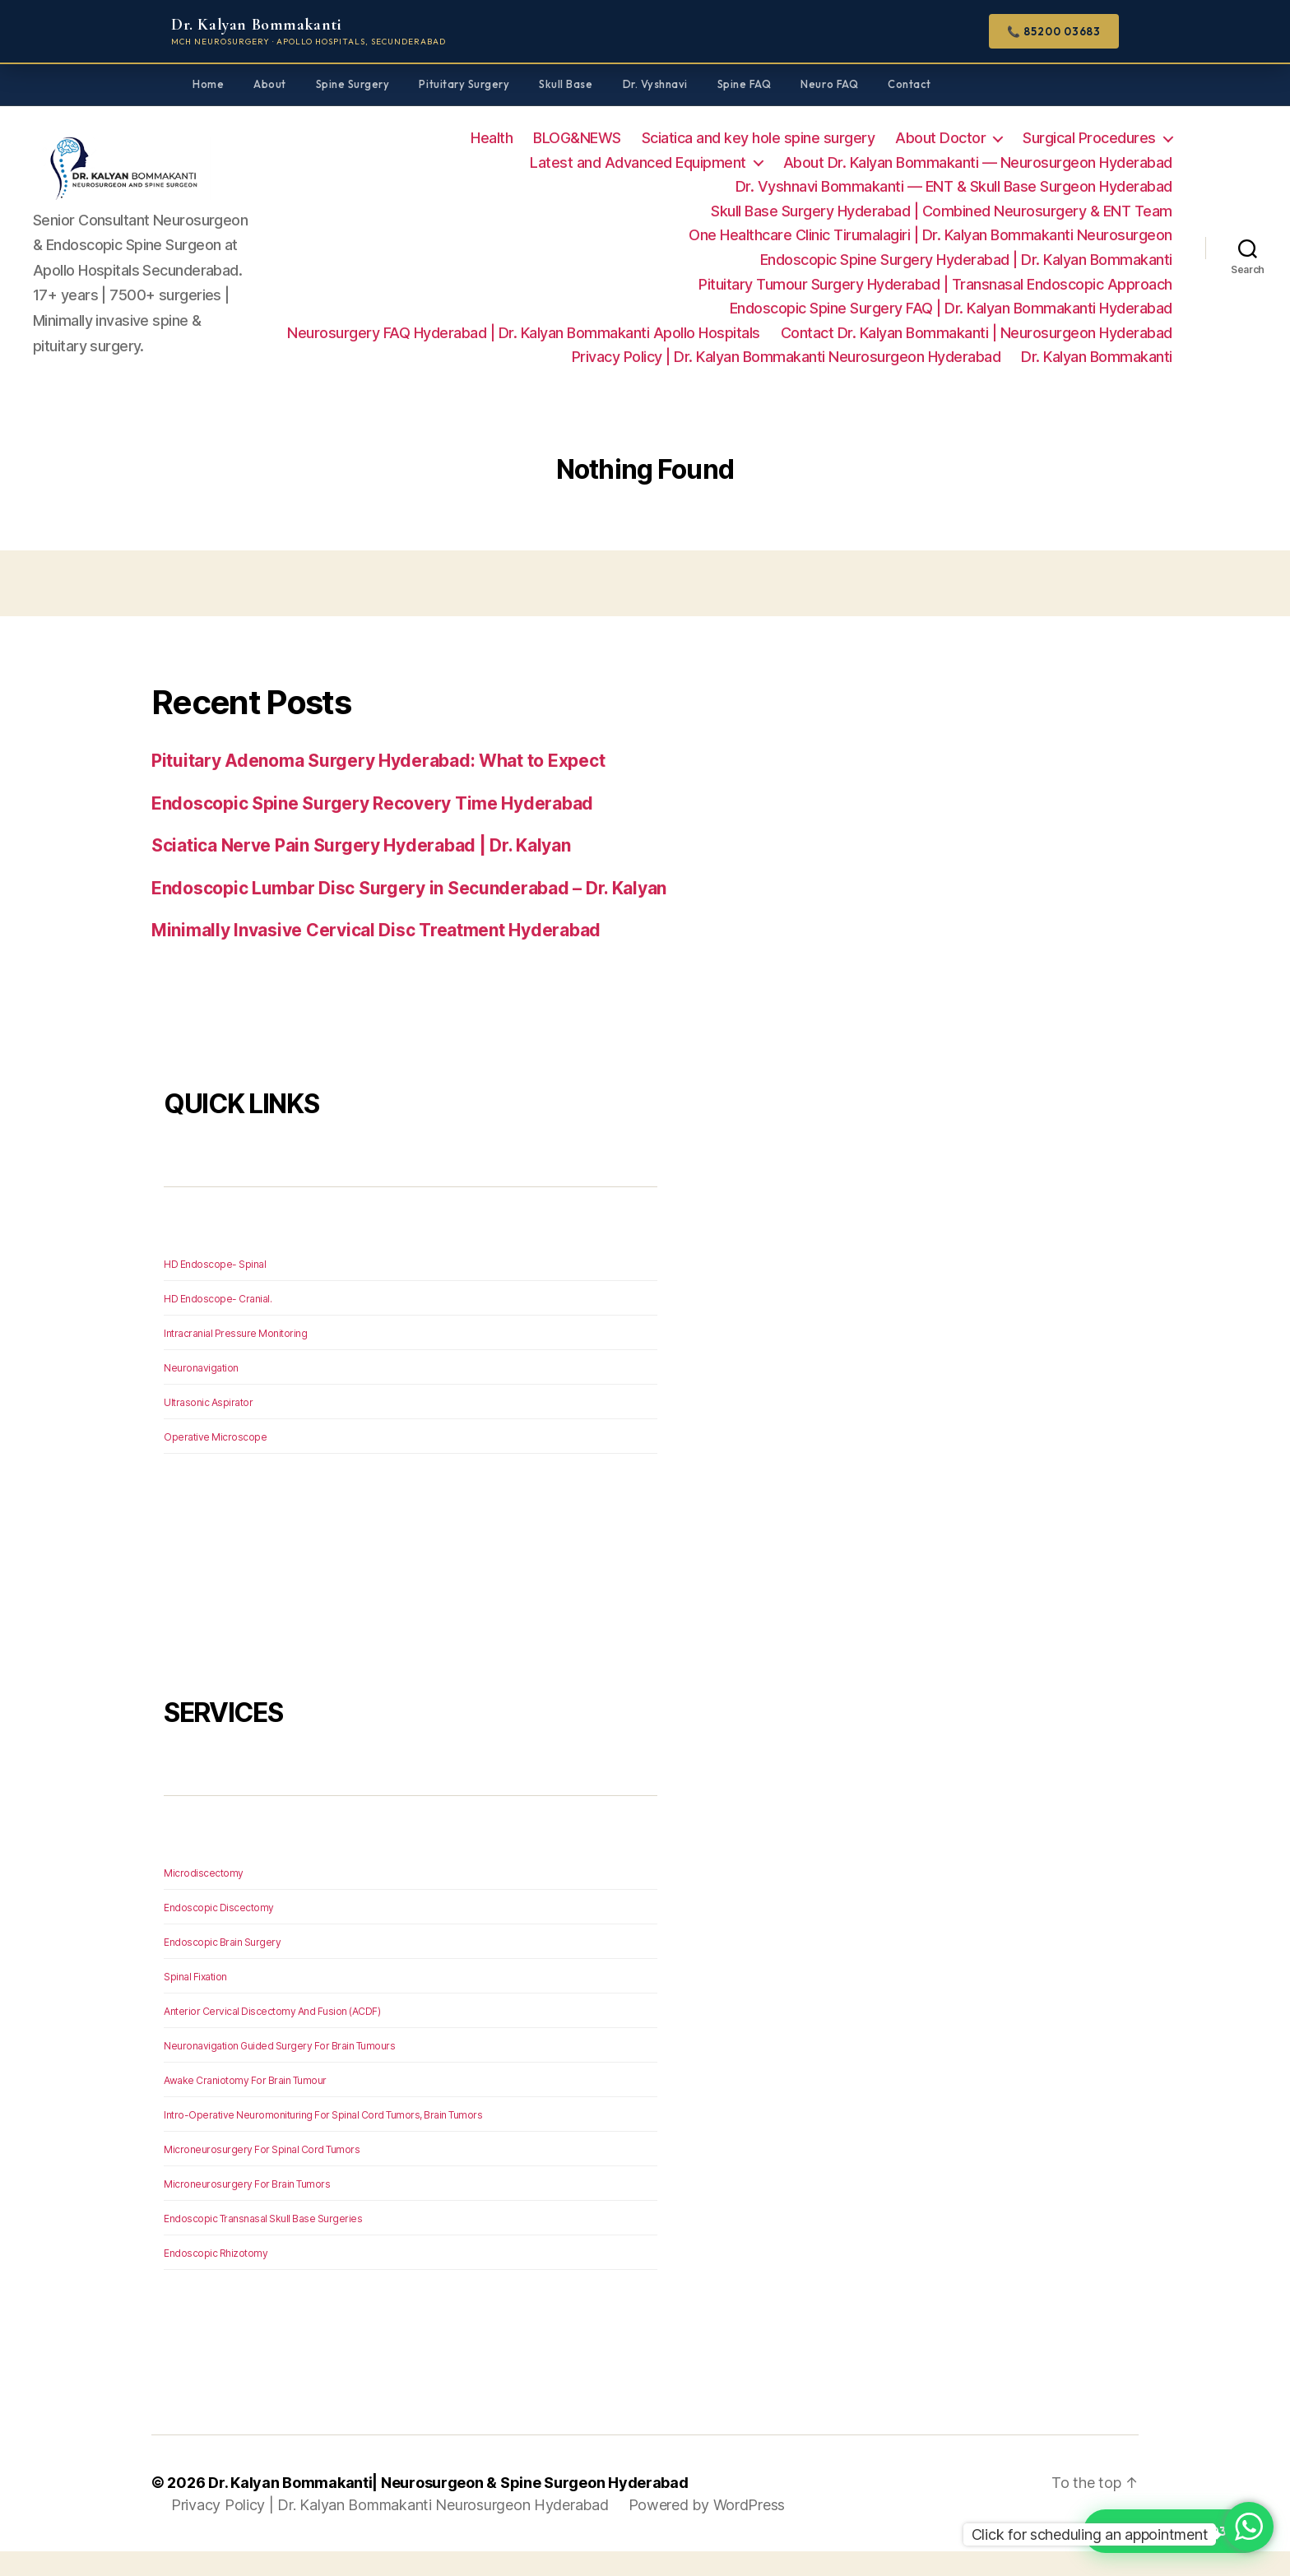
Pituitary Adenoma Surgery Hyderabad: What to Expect (378, 785)
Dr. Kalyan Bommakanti (1096, 381)
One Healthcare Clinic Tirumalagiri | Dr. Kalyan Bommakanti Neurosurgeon (930, 235)
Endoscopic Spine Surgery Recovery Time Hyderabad (372, 828)
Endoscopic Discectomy (219, 1932)
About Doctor (940, 137)
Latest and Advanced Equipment (638, 162)
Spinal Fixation (195, 2001)
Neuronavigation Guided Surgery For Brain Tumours (279, 2070)
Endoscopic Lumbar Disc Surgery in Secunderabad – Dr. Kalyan (408, 913)
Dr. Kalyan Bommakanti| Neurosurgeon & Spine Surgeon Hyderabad (448, 2507)
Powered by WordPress (707, 2529)
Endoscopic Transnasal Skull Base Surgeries (263, 2243)
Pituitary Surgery (464, 84)
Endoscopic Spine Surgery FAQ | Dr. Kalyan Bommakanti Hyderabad (951, 308)
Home (208, 84)
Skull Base (565, 84)
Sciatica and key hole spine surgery (758, 137)
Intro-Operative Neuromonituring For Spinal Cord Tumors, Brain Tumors (323, 2139)
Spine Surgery (353, 84)
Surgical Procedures (1089, 137)
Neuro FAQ (829, 84)
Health (492, 137)
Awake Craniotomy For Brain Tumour (245, 2105)
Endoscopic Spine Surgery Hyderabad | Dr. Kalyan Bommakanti (966, 259)
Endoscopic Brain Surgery (222, 1967)
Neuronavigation (201, 1392)
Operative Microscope (215, 1461)
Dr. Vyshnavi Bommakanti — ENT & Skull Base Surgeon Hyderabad (953, 186)
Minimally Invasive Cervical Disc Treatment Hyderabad (376, 955)
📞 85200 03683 (1054, 31)
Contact (909, 84)
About (269, 84)
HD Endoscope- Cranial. (217, 1323)
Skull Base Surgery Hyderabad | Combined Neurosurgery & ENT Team (941, 211)
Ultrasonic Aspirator (208, 1427)
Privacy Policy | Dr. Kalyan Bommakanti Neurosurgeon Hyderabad (957, 356)
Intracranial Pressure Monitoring (235, 1358)
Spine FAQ (744, 84)
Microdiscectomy (204, 1897)
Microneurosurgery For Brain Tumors (247, 2208)
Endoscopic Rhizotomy (215, 2278)
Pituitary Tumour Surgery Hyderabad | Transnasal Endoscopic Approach (935, 284)
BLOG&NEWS (577, 137)
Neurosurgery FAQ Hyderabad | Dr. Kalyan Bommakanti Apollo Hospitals (935, 332)
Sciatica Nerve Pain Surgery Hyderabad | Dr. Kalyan (361, 870)
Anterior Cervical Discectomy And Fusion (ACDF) (272, 2036)
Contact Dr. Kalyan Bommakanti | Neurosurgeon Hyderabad (526, 356)
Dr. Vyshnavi (655, 84)
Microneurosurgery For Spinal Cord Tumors (262, 2174)
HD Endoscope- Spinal (215, 1289)
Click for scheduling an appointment (1090, 2534)
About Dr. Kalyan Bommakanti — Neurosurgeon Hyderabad (977, 162)
